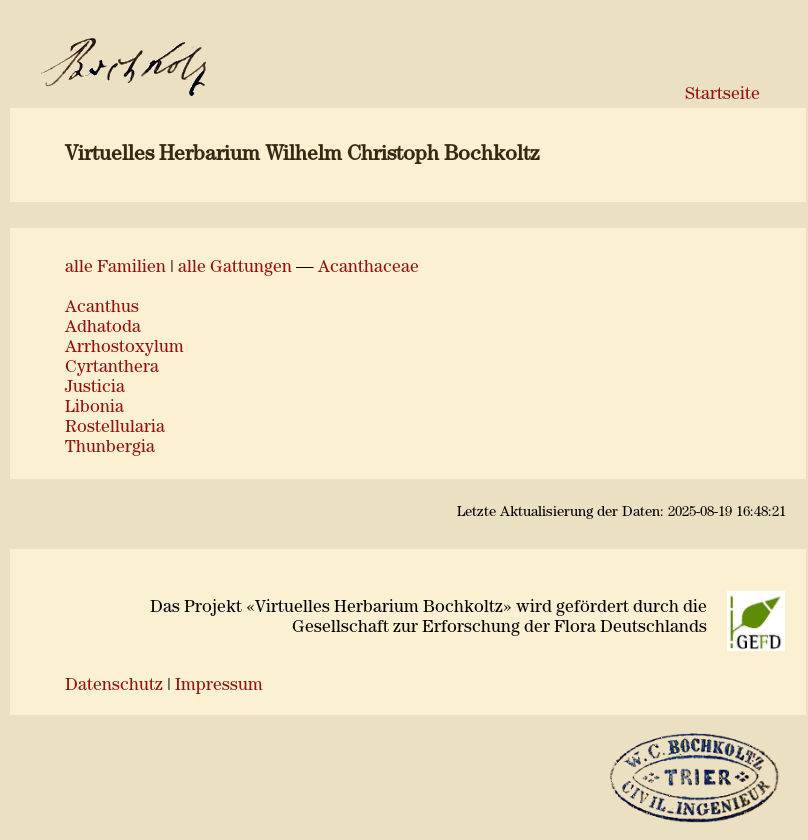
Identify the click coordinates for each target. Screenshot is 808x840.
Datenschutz (114, 685)
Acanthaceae (368, 267)
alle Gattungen (235, 267)
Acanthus (102, 307)
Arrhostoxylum (124, 347)
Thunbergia (110, 447)
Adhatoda (103, 327)
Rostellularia (115, 427)
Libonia (94, 407)
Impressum (219, 685)
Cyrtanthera (112, 367)
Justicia (95, 387)
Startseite (722, 94)
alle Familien (115, 267)
